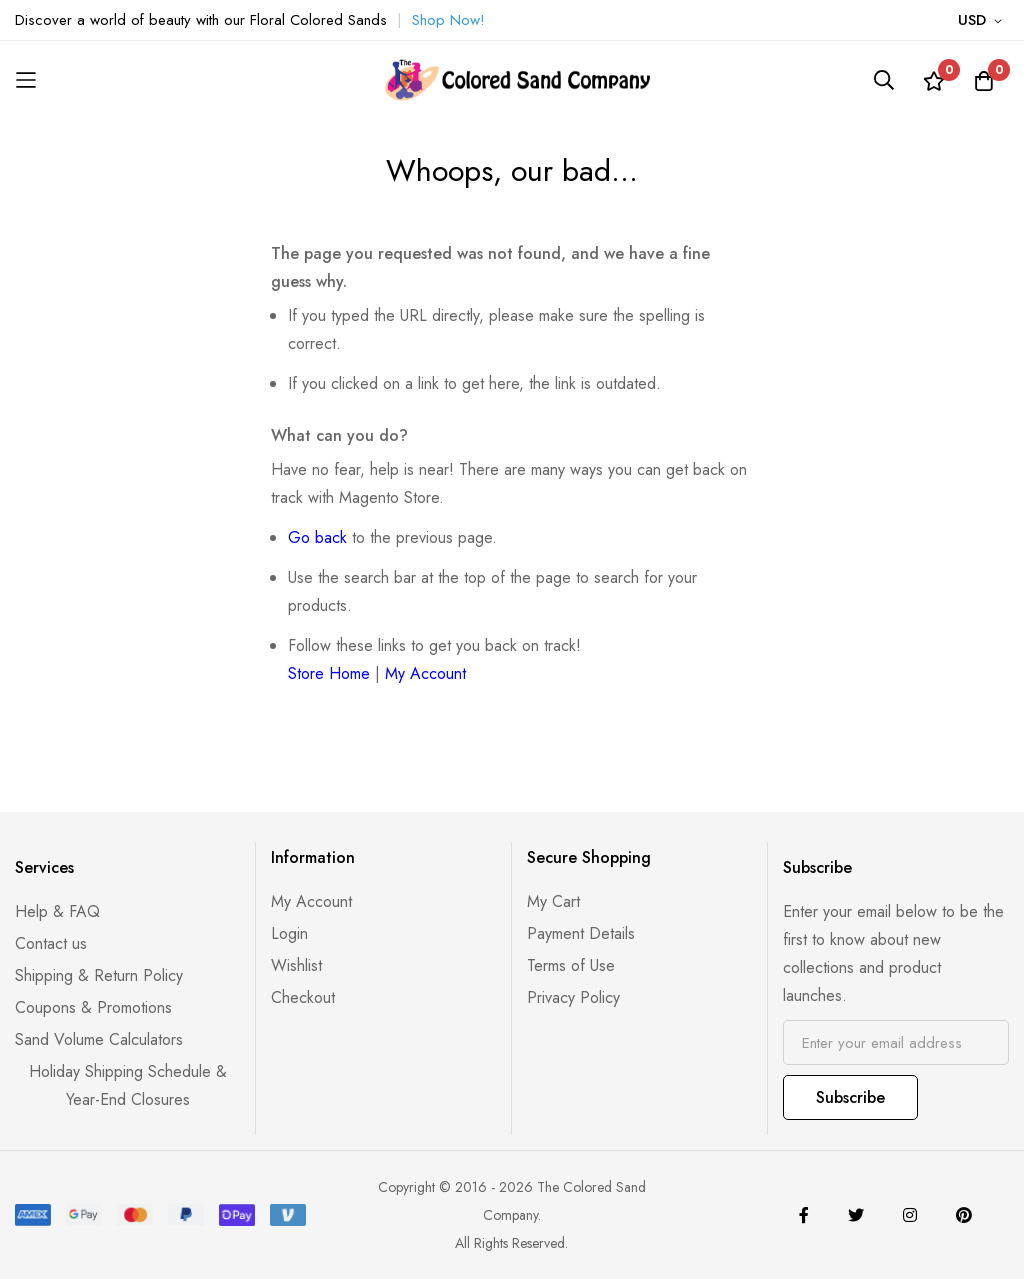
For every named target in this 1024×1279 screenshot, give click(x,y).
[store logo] (512, 80)
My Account (425, 673)
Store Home (329, 673)
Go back (317, 537)
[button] (983, 21)
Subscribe (850, 1097)
